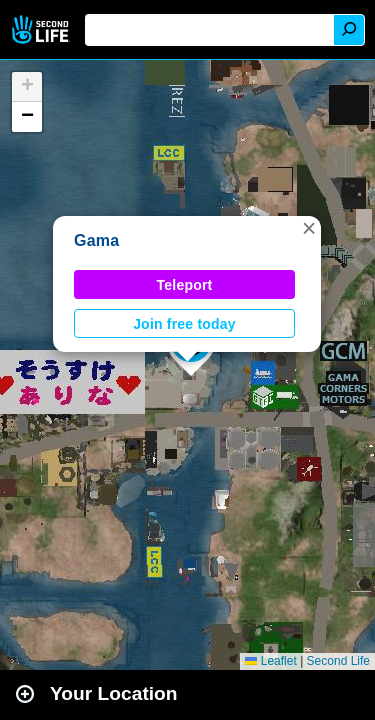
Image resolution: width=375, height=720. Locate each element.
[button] (309, 228)
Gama (96, 240)
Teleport (185, 285)
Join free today (184, 324)
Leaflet (270, 661)
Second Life (42, 29)
